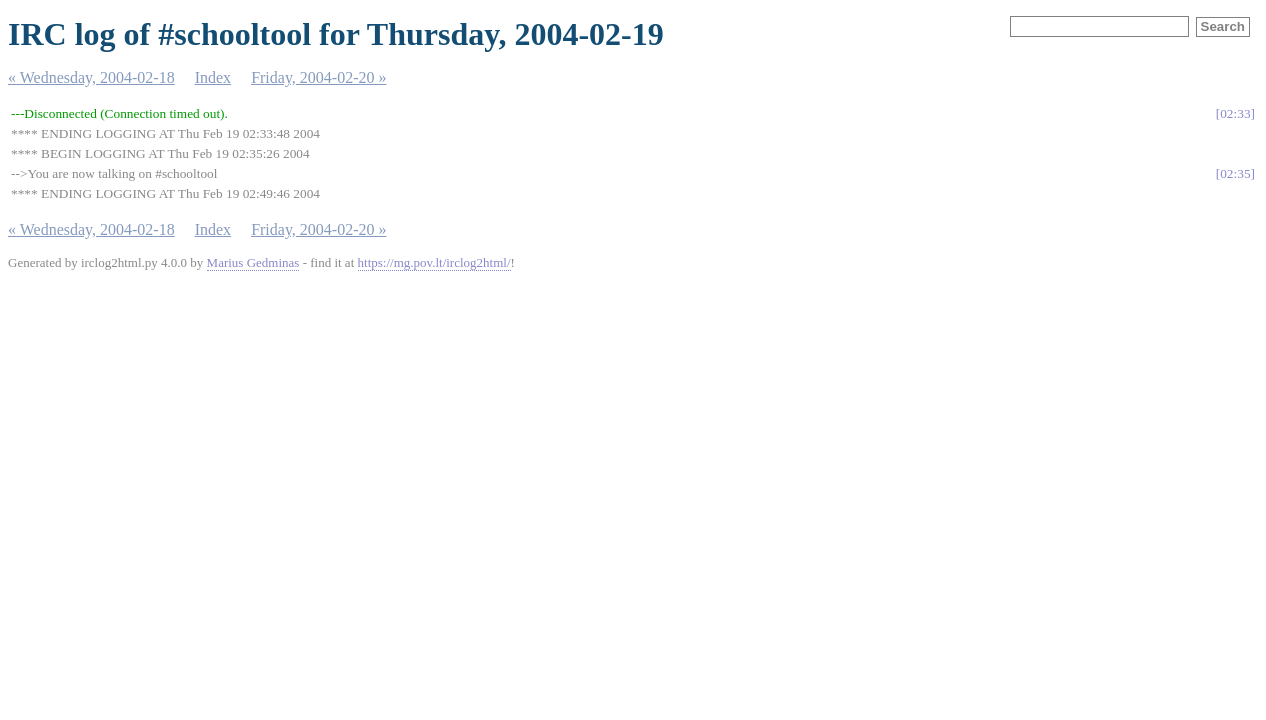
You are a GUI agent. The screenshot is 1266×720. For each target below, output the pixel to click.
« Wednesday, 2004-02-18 (91, 77)
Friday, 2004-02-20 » (318, 77)
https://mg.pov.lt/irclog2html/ (434, 262)
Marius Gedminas (253, 262)
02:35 (1235, 173)
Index (213, 77)
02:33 (1235, 113)
